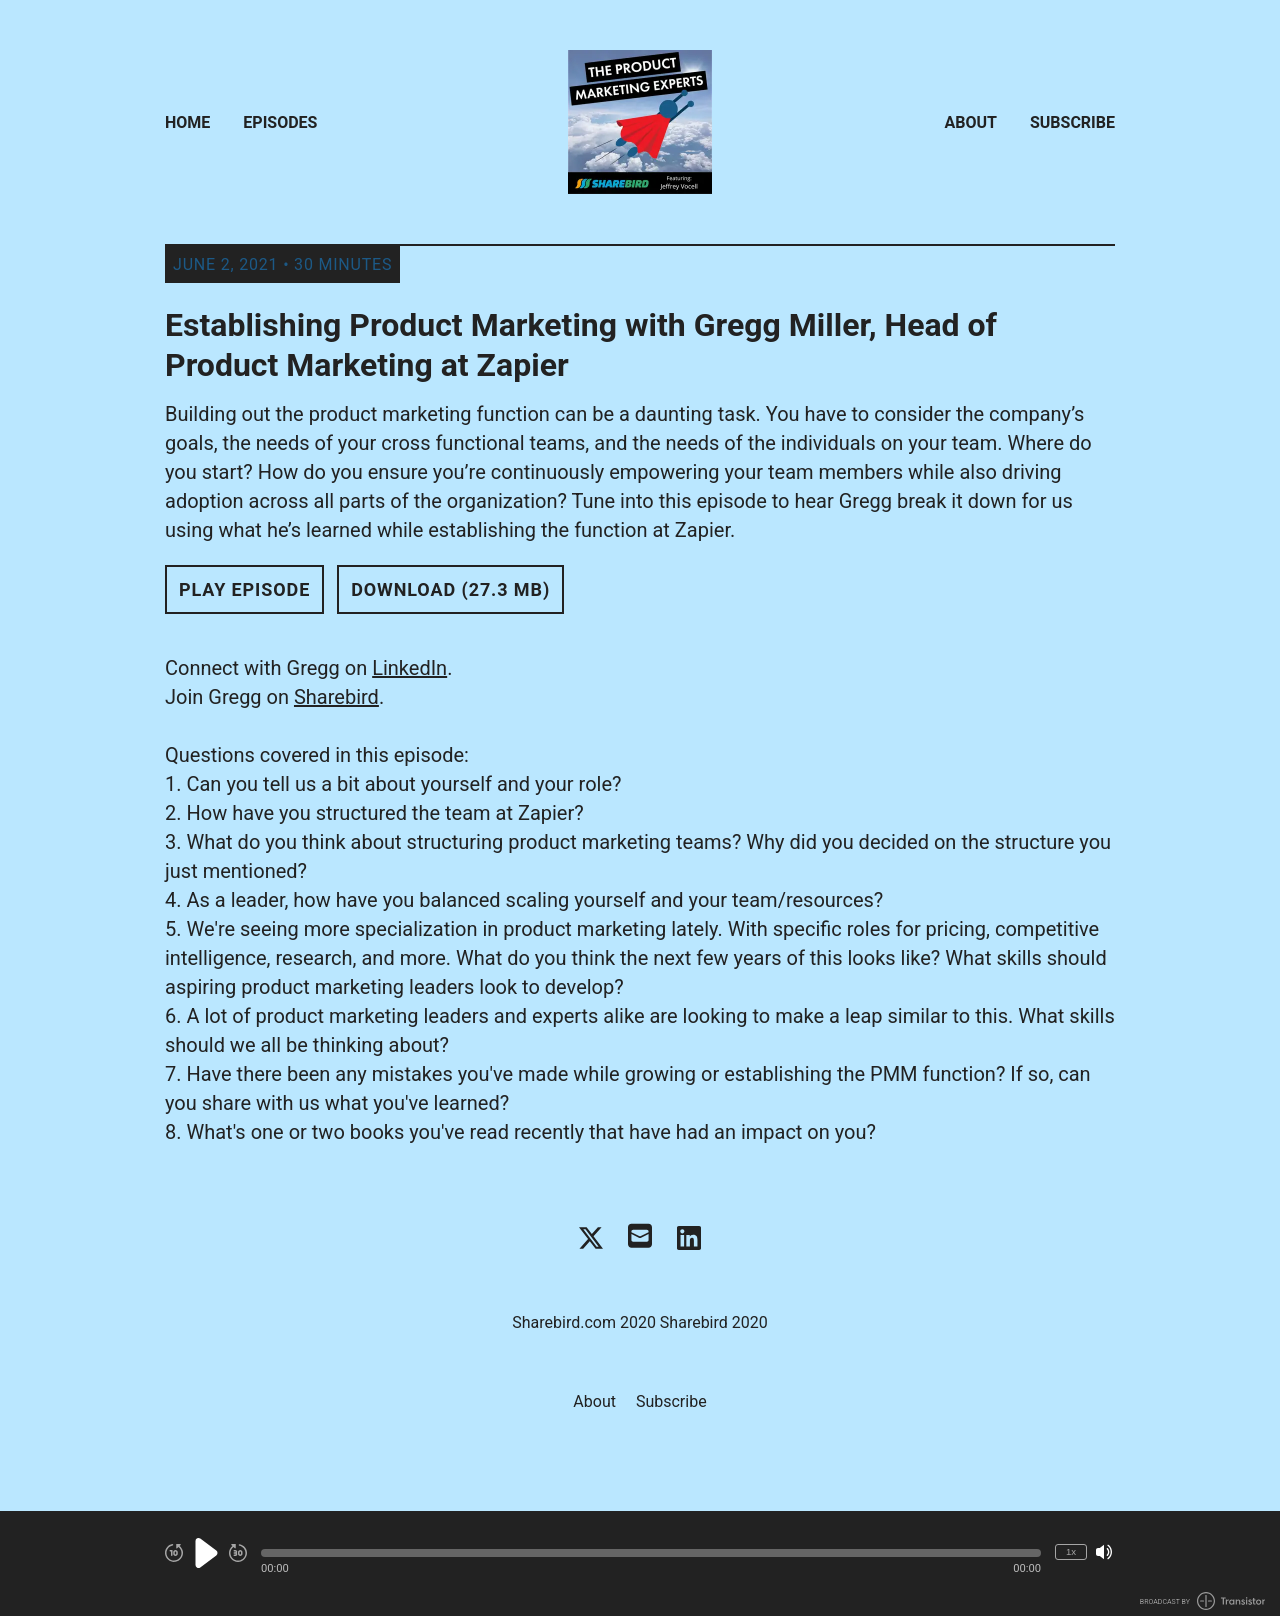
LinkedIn (409, 668)
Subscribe (1072, 122)
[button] (651, 1553)
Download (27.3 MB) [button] (450, 589)
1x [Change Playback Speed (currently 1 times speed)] (1071, 1551)
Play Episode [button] (244, 589)
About (971, 122)
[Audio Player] (640, 1563)
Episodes (280, 122)
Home (187, 122)
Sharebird (336, 697)
